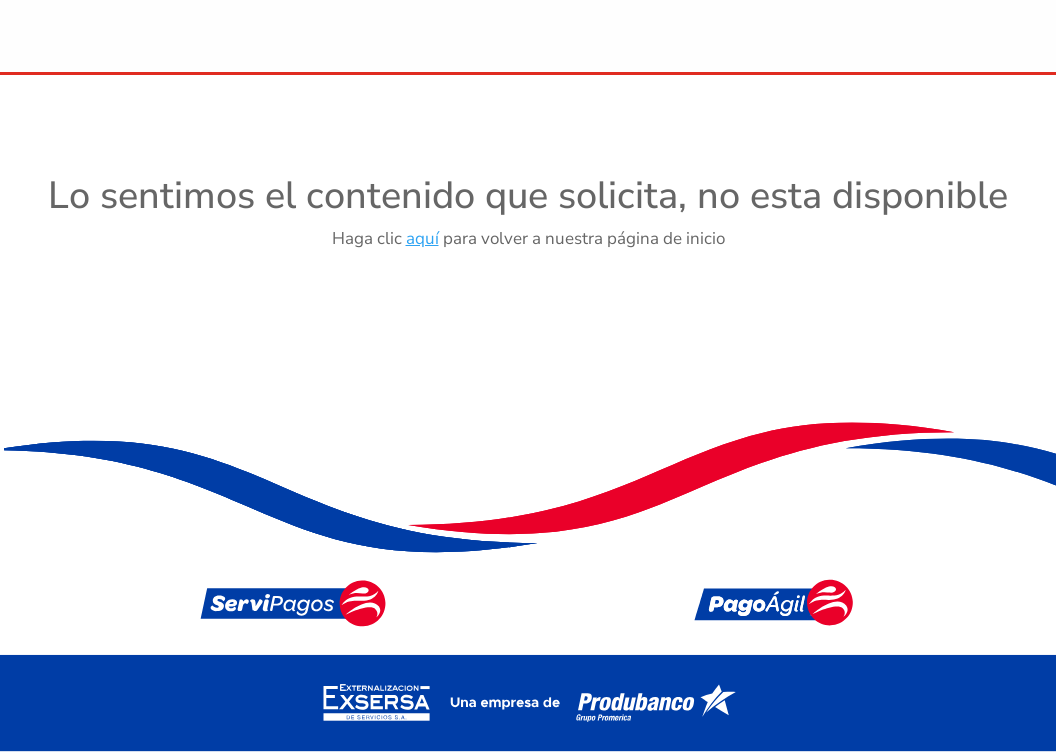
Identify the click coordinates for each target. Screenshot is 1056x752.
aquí (422, 238)
